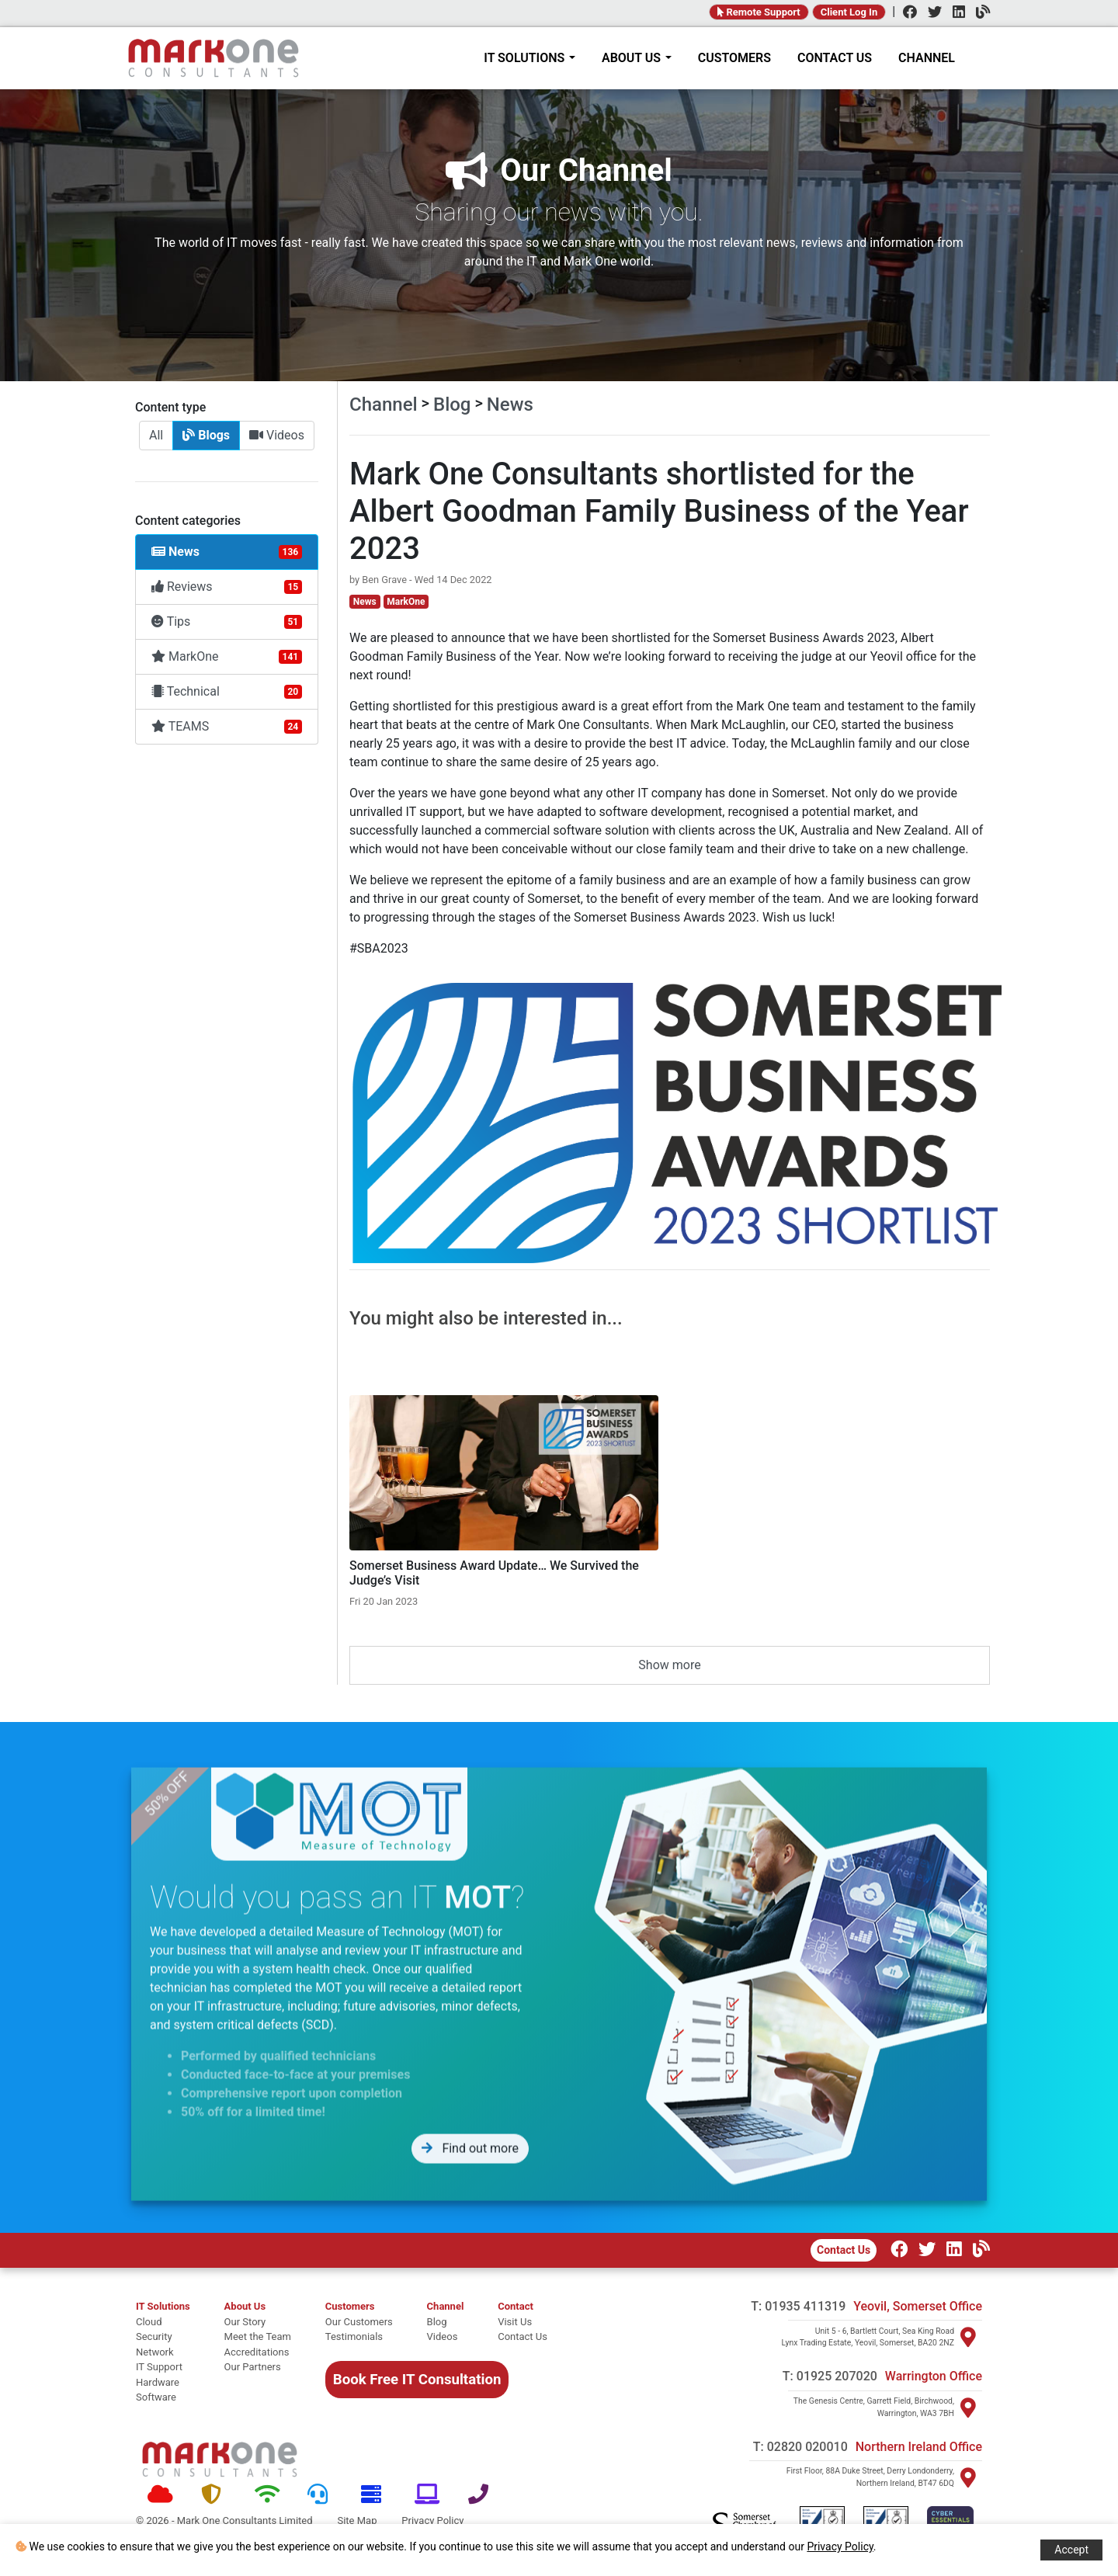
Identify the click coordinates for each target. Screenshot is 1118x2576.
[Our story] (257, 2322)
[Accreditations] (257, 2352)
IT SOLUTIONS (529, 57)
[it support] (163, 2367)
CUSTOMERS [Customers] (734, 57)
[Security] (216, 2495)
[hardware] (163, 2382)
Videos (276, 435)
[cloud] (163, 2322)
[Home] (213, 58)
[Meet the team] (257, 2337)
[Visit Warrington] (968, 2407)
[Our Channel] (977, 2251)
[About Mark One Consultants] (257, 2306)
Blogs (206, 435)
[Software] (430, 2495)
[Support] (322, 2495)
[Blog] (445, 2322)
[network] (163, 2352)
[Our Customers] (359, 2322)
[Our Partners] (257, 2367)
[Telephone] (483, 2495)
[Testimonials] (359, 2337)
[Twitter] (931, 13)
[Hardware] (376, 2495)
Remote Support (758, 12)
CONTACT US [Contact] (834, 57)
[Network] (270, 2495)
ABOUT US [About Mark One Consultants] (637, 57)
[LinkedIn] (955, 13)
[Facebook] (906, 13)
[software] (163, 2397)
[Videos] (445, 2337)
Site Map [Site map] (357, 2520)
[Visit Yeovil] (968, 2337)
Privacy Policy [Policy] (432, 2520)
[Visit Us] (522, 2322)
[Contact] (522, 2306)
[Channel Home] (445, 2306)
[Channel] (979, 13)
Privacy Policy (840, 2546)
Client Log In (849, 12)
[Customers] (359, 2306)
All (156, 435)
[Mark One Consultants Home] (220, 2459)
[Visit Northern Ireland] (968, 2477)
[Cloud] (162, 2495)
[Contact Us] (522, 2337)
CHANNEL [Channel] (926, 57)
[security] (163, 2337)
